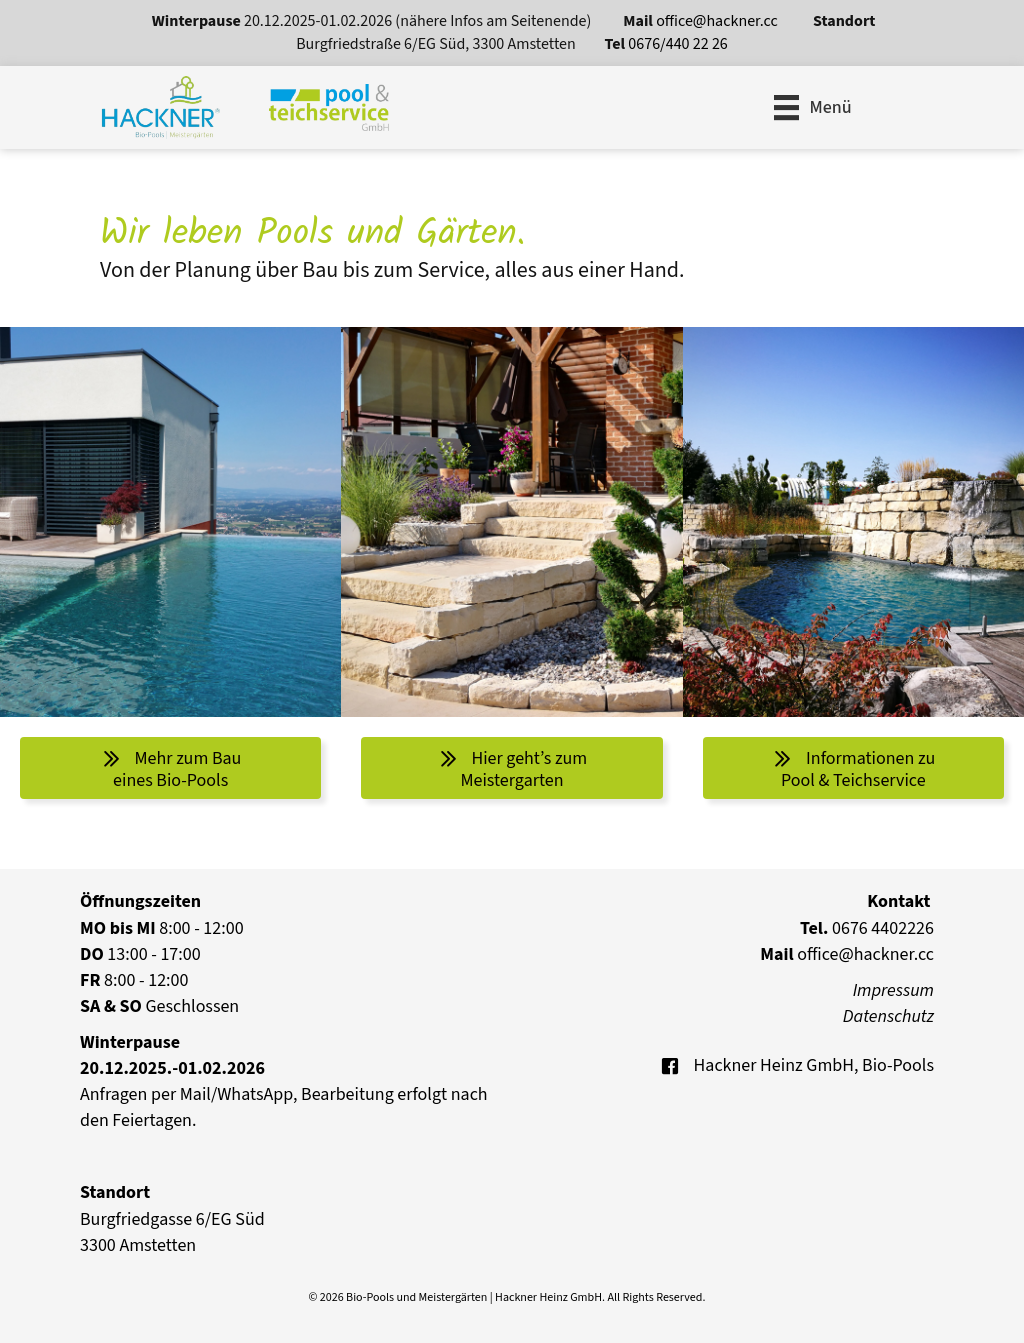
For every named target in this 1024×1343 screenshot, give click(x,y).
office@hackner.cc (718, 21)
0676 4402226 (867, 928)
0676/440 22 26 (677, 44)
